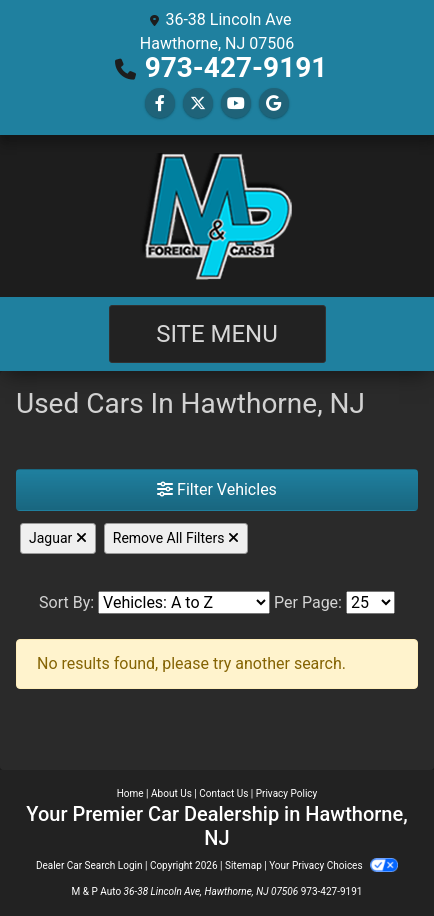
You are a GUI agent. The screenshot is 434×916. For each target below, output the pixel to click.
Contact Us (223, 793)
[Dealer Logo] (217, 216)
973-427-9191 (236, 67)
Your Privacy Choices (333, 865)
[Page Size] (370, 602)
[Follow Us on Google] (274, 103)
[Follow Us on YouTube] (236, 103)
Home (130, 793)
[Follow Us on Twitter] (198, 103)
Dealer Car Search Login (89, 865)
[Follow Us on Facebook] (160, 103)
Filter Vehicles (217, 489)
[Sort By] (184, 602)
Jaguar (58, 538)
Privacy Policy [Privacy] (287, 793)
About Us (171, 793)
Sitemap (243, 865)
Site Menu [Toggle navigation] (217, 334)
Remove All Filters (176, 538)
